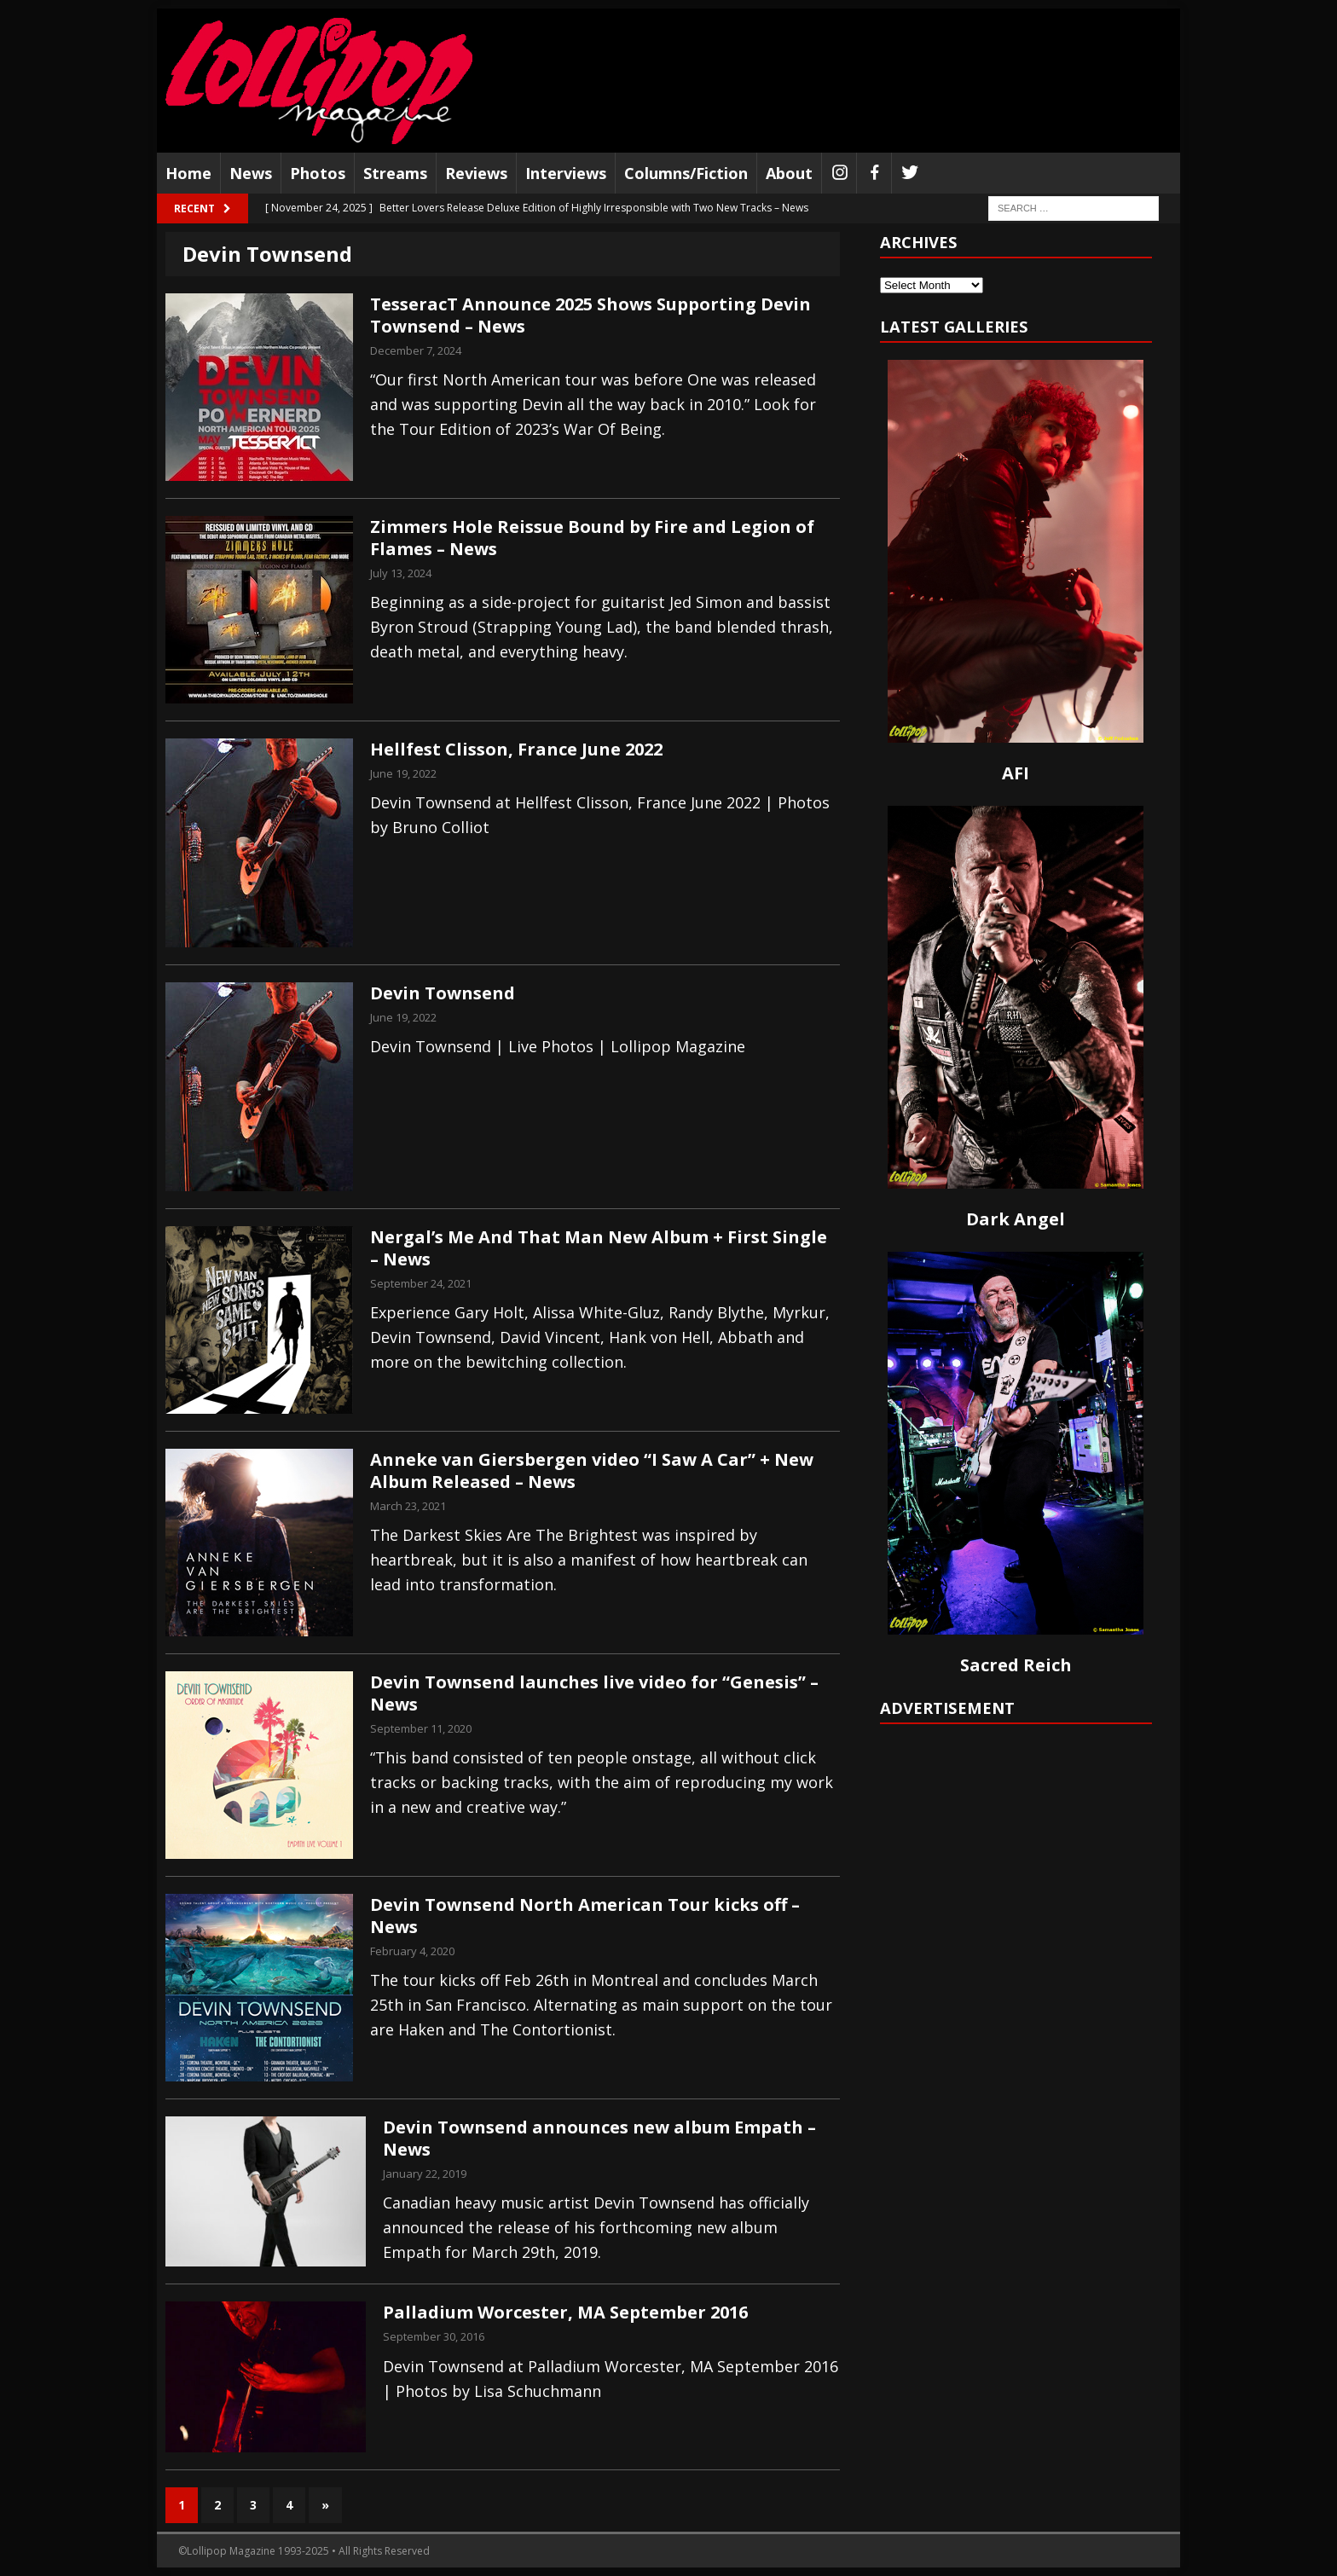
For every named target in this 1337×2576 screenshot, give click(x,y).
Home (188, 173)
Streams (395, 173)
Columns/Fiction (686, 173)
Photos (317, 173)
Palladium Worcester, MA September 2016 (565, 2312)
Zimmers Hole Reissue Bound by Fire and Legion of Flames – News (592, 537)
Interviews (565, 173)
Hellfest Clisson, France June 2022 (516, 749)
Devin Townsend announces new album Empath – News (599, 2138)
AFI (1015, 772)
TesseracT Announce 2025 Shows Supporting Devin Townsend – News (590, 315)
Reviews (476, 173)
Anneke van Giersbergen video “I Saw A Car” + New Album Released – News (591, 1470)
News (250, 173)
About (789, 173)
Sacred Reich (1016, 1664)
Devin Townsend (442, 992)
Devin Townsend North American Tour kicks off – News (585, 1915)
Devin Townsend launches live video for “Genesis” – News (594, 1693)
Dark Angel (1015, 1218)
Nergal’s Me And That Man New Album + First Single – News (598, 1248)
